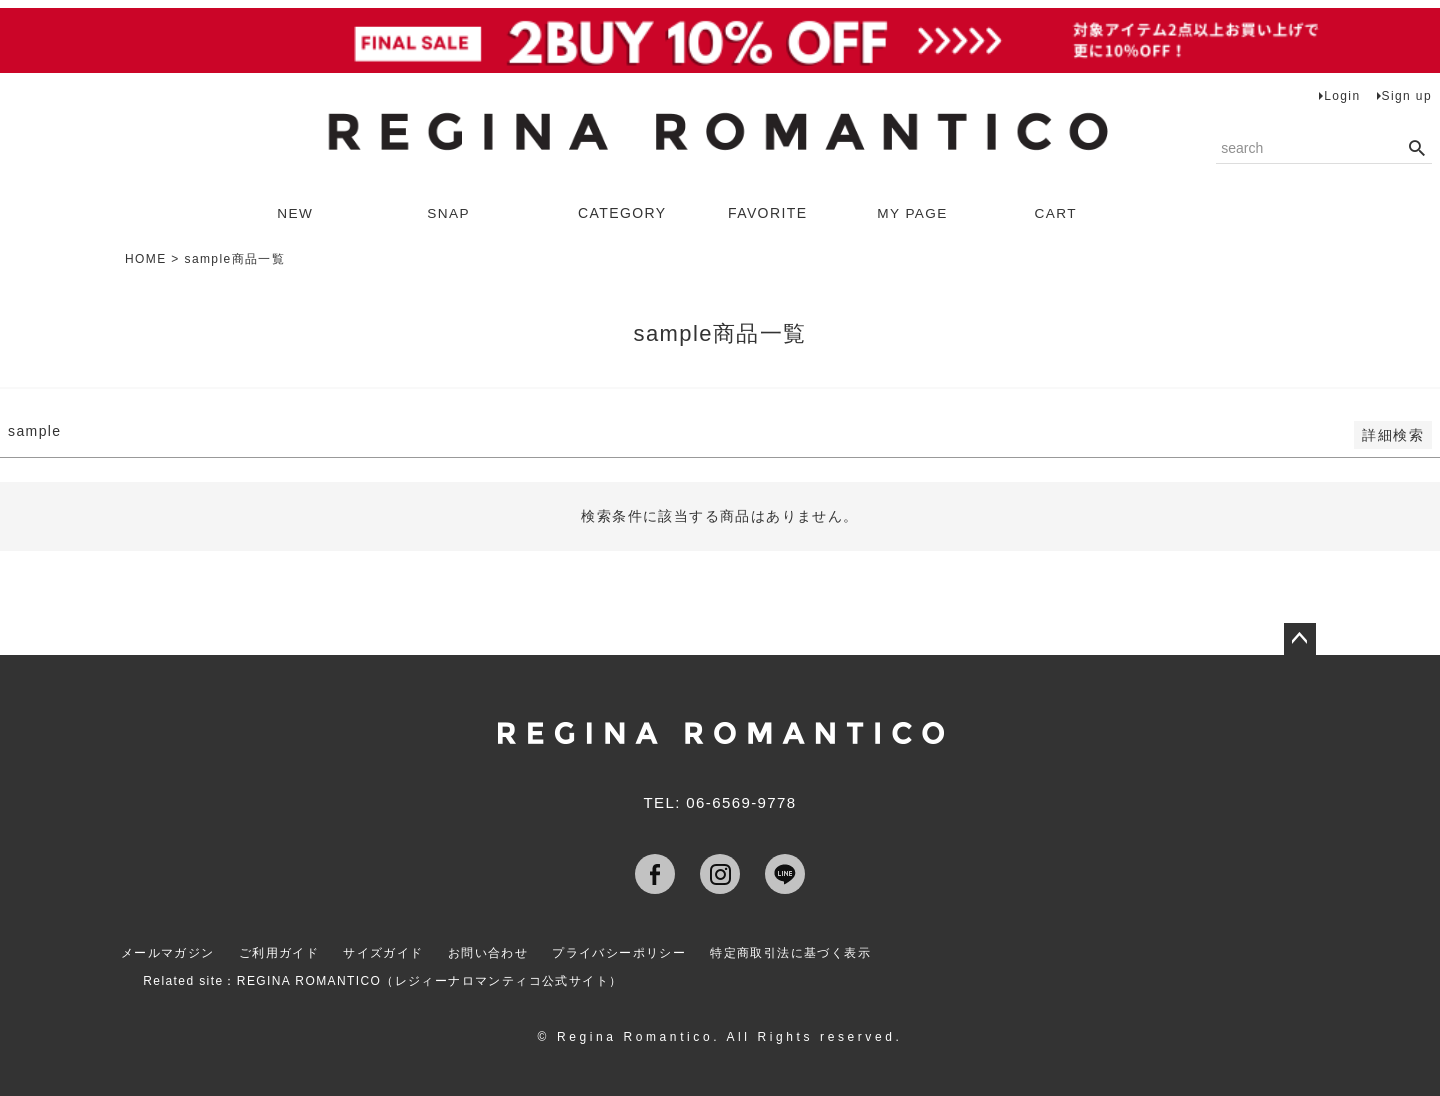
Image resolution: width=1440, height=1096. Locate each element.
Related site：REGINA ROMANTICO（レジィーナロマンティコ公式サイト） (384, 978)
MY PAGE (914, 213)
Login (1342, 96)
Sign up (1407, 96)
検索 (1416, 149)
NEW (296, 213)
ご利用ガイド (279, 952)
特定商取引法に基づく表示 (794, 952)
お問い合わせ (490, 952)
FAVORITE (767, 213)
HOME (146, 259)
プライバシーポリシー (622, 952)
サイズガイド (384, 952)
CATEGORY (622, 213)
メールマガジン (167, 952)
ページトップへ (1300, 639)
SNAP (450, 213)
